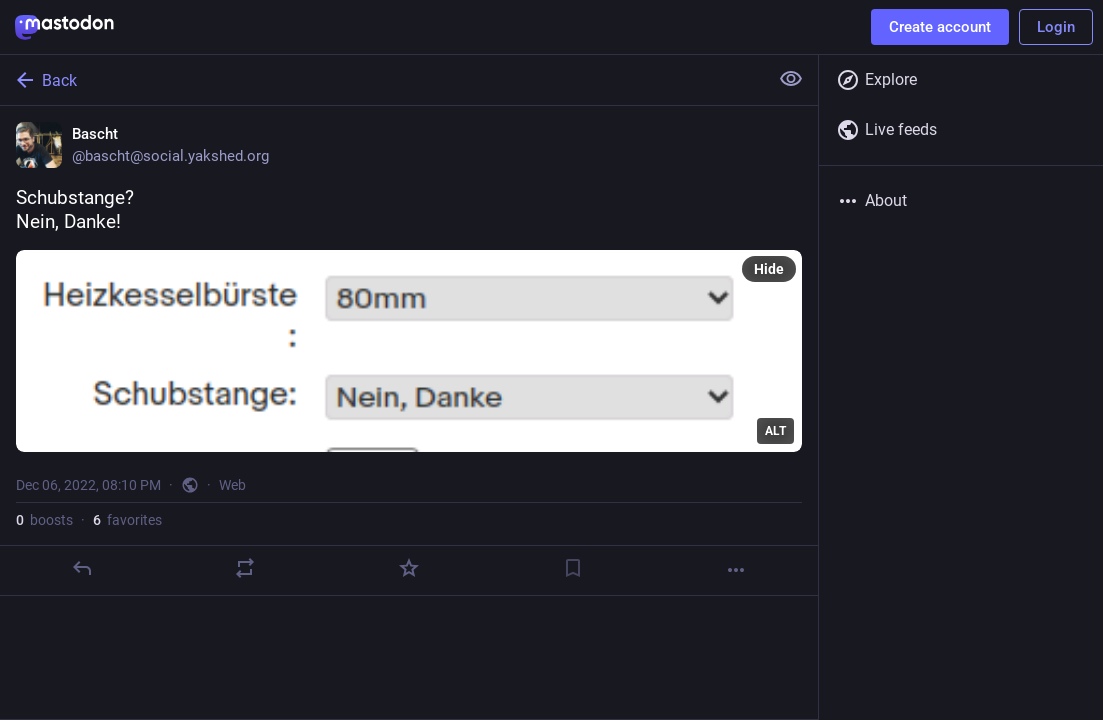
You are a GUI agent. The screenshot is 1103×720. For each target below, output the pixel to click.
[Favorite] (409, 568)
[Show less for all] (791, 79)
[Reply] (82, 568)
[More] (736, 570)
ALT (775, 431)
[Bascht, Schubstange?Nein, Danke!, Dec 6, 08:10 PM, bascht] (409, 351)
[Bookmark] (573, 568)
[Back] (382, 80)
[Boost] (245, 568)
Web (232, 485)
